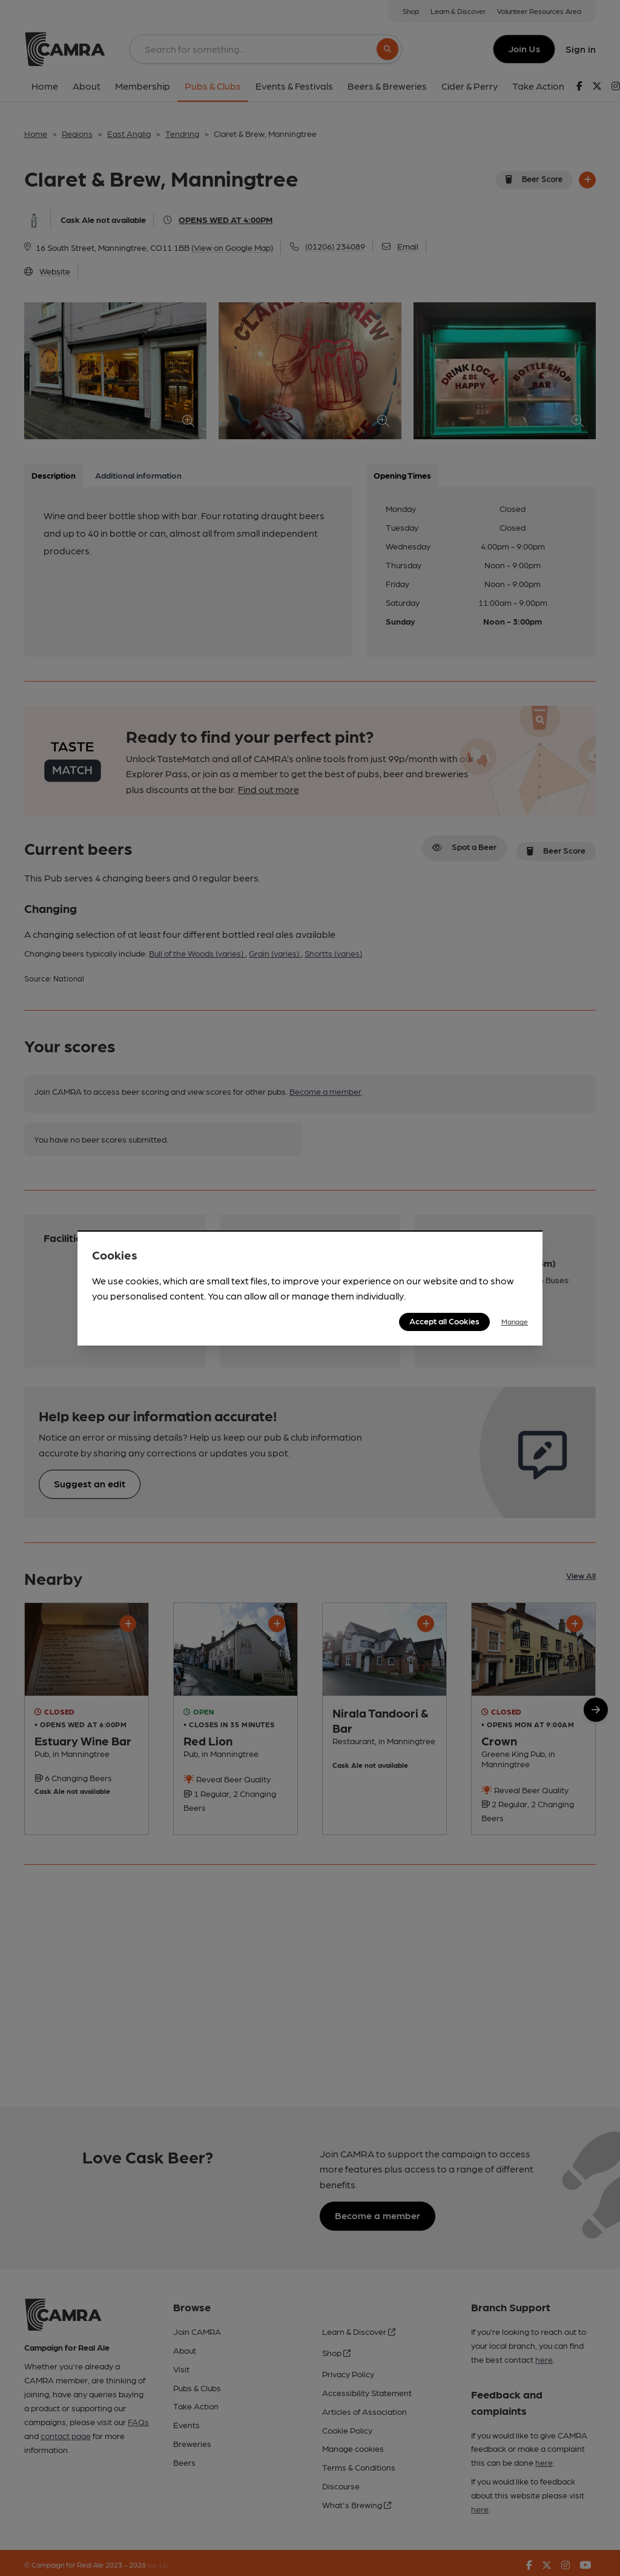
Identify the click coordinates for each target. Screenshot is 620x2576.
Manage (514, 1321)
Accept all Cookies (444, 1321)
